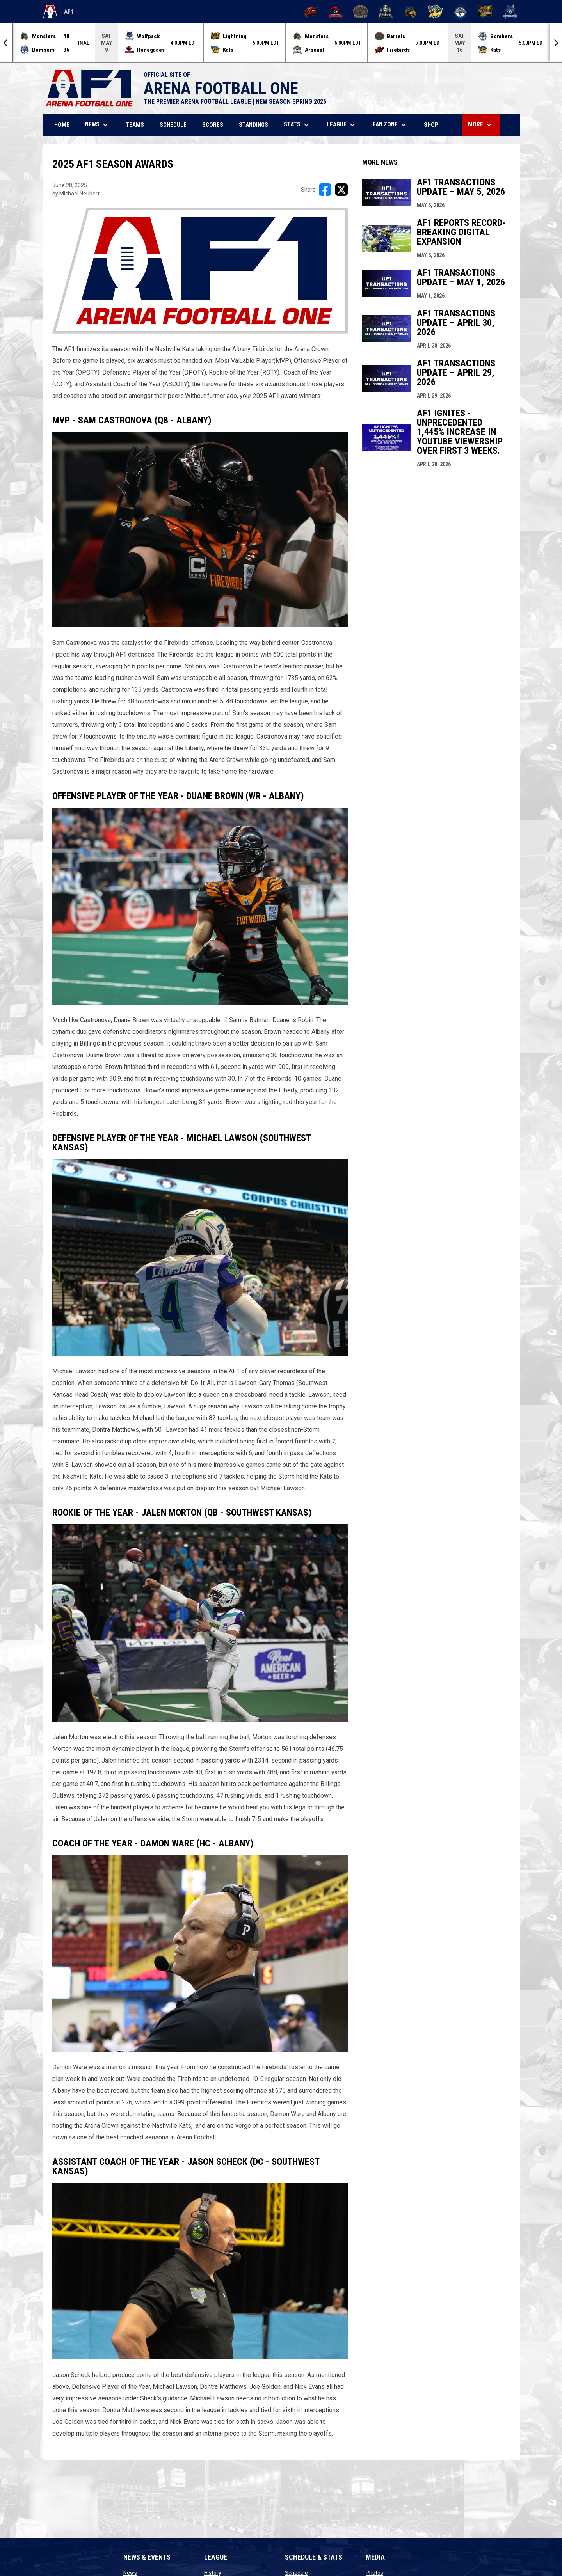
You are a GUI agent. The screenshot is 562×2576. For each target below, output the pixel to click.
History (212, 2573)
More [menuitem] (481, 125)
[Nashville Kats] (435, 12)
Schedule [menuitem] (173, 124)
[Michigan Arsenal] (385, 12)
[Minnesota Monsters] (410, 12)
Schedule (296, 2573)
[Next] (556, 42)
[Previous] (6, 42)
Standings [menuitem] (253, 124)
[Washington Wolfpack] (510, 12)
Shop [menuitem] (434, 124)
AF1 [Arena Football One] (58, 12)
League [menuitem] (342, 125)
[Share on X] (341, 189)
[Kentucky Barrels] (360, 12)
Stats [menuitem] (297, 125)
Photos (374, 2573)
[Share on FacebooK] (325, 189)
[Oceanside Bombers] (460, 12)
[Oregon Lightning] (485, 12)
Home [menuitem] (61, 124)
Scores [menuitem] (212, 124)
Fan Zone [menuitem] (390, 125)
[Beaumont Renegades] (335, 12)
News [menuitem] (97, 125)
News (130, 2573)
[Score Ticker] (281, 42)
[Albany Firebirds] (310, 12)
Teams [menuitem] (135, 124)
